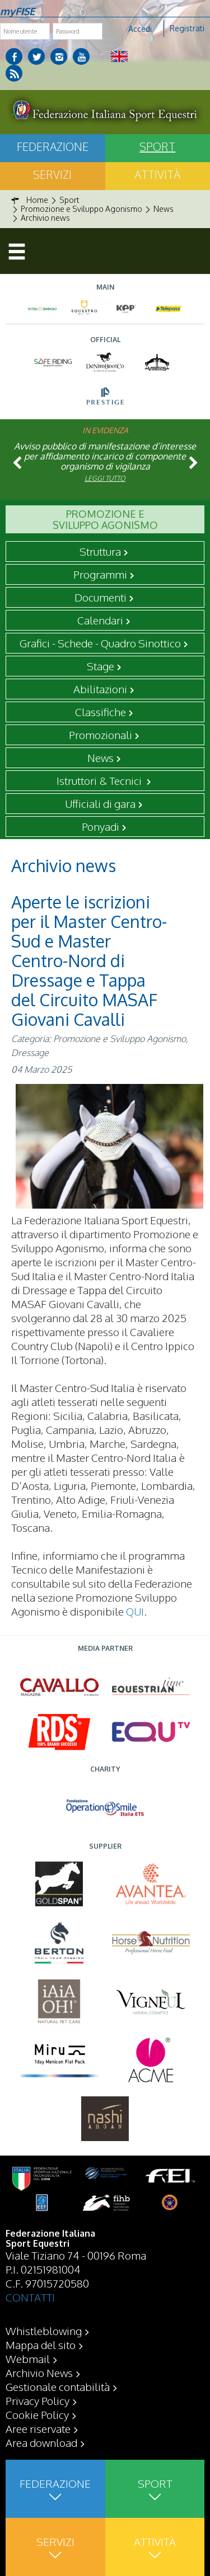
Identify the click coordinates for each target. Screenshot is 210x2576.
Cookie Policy (37, 2414)
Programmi (100, 574)
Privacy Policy (37, 2400)
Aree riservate (38, 2428)
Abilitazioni (100, 688)
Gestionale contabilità (58, 2386)
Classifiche (100, 711)
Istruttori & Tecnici (100, 780)
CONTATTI (30, 2297)
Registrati (187, 28)
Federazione (52, 146)
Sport (157, 146)
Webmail (28, 2358)
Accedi (140, 29)
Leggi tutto (105, 478)
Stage (100, 666)
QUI (135, 1611)
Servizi (52, 174)
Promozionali (100, 734)
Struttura (100, 551)
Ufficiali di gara (100, 803)
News (100, 757)
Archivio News (39, 2372)
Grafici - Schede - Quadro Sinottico (100, 643)
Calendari (100, 620)
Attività (157, 174)
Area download (41, 2442)
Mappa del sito (41, 2344)
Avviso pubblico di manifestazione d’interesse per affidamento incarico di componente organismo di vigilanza (105, 456)
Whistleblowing (44, 2330)
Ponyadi (100, 826)
